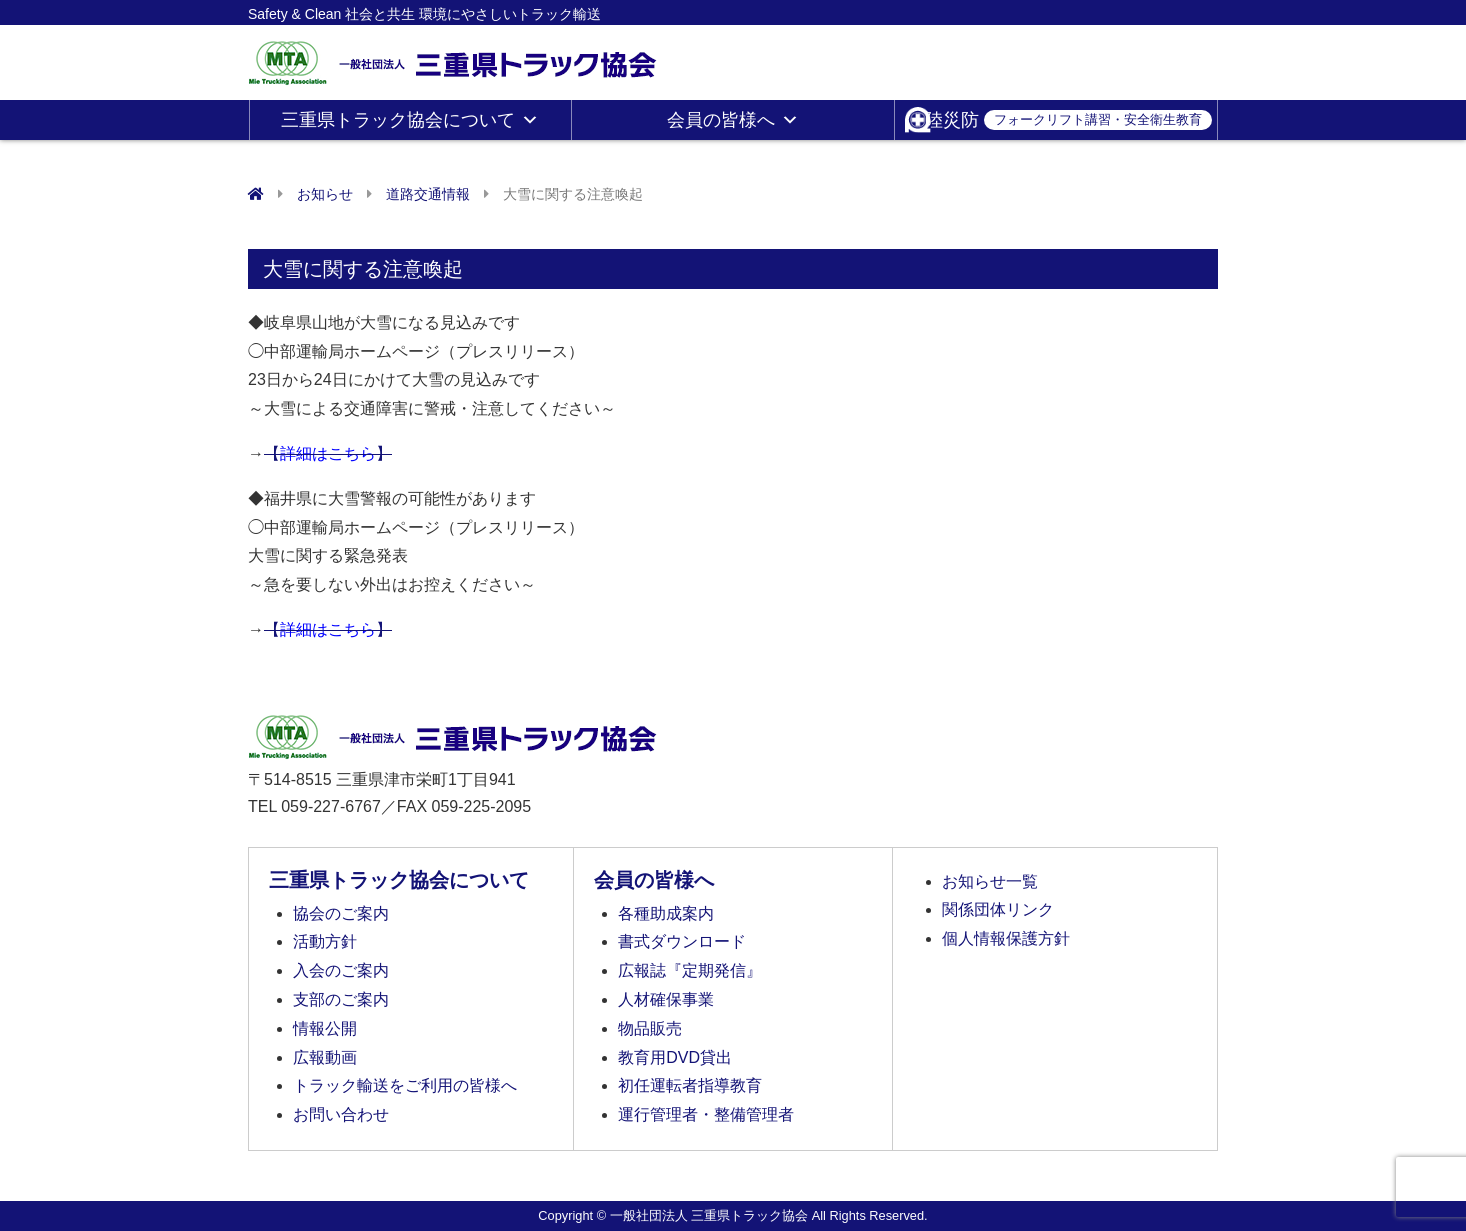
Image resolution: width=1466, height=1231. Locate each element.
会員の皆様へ (733, 120)
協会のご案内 (341, 913)
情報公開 (325, 1028)
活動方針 (325, 941)
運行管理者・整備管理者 (706, 1114)
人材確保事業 (666, 999)
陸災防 (1068, 120)
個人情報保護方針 (1006, 938)
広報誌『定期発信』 (690, 970)
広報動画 (325, 1057)
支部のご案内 (341, 999)
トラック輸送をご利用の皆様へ (405, 1085)
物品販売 (650, 1028)
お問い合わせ (341, 1114)
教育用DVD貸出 (675, 1057)
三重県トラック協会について (410, 120)
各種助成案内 (666, 913)
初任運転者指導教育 (690, 1085)
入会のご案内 (341, 970)
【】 (328, 453)
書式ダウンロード (682, 941)
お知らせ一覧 (990, 881)
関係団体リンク (998, 909)
